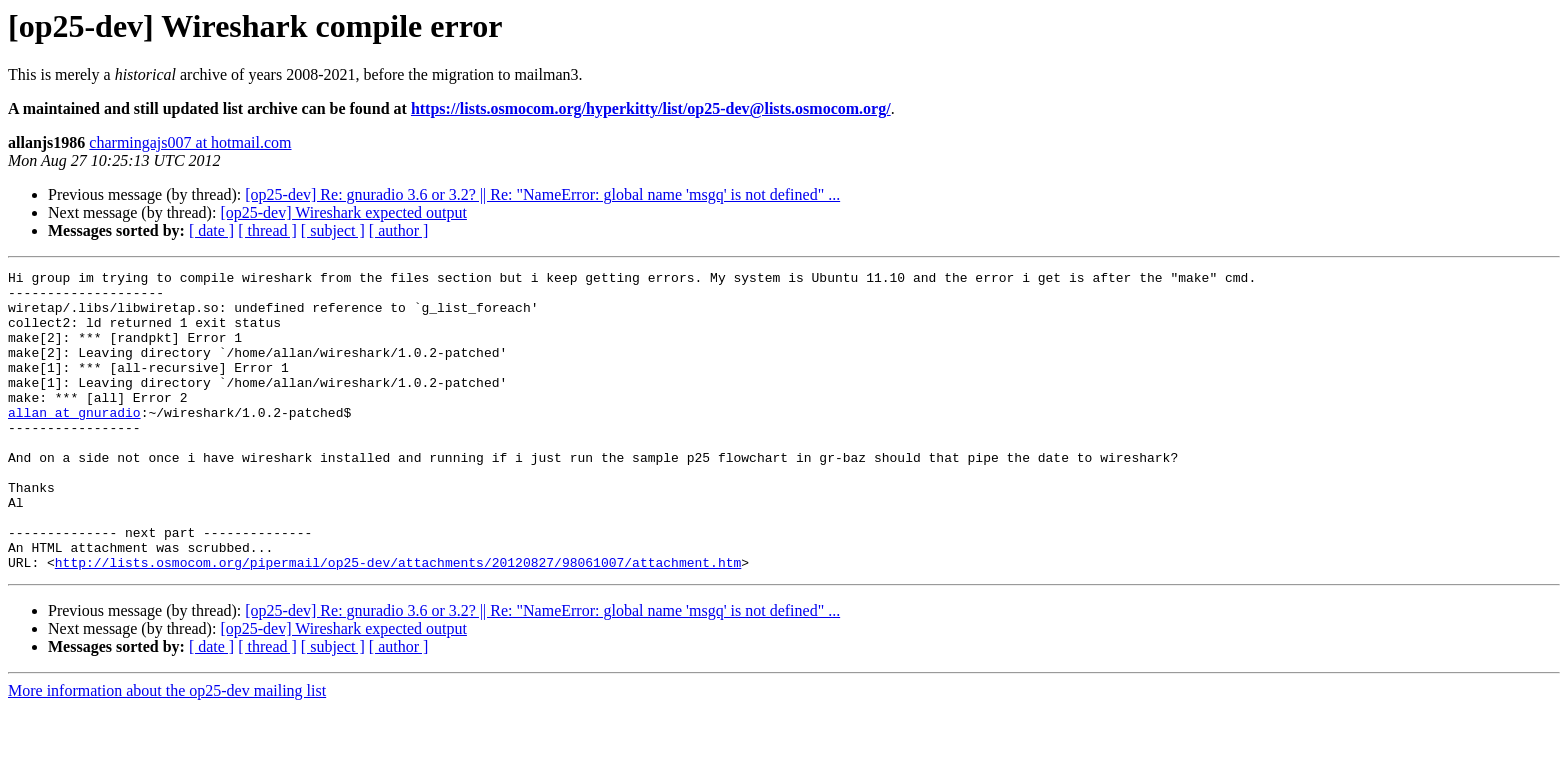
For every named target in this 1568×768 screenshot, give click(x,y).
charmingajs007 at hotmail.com (190, 142)
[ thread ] (267, 230)
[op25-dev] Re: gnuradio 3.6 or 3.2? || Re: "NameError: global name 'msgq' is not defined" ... (542, 194)
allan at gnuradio (74, 442)
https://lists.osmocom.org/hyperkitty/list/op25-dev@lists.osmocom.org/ (651, 108)
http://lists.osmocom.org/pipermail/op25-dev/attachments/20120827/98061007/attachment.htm (398, 622)
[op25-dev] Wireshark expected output (343, 212)
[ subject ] (333, 230)
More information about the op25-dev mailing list (167, 750)
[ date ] (211, 230)
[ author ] (399, 230)
